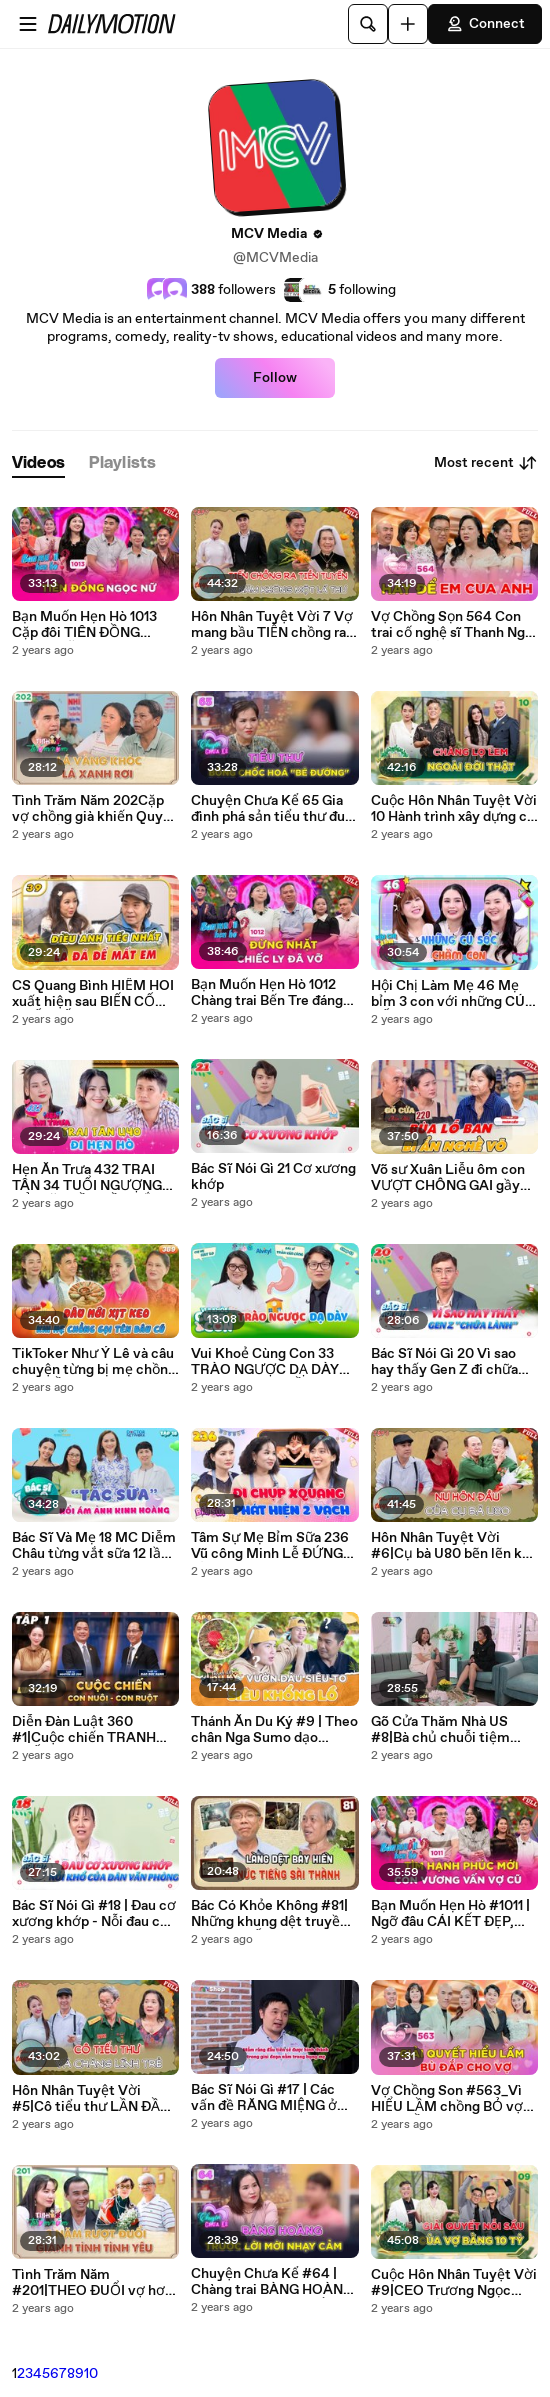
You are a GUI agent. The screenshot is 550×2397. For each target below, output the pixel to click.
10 (91, 2374)
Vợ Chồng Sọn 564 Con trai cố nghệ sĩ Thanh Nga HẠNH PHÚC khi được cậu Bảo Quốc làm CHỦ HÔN (451, 625)
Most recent (486, 463)
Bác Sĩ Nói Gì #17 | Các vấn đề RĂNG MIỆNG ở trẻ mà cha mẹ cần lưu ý (268, 2098)
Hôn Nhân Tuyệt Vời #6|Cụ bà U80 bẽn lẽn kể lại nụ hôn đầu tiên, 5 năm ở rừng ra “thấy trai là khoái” (453, 1546)
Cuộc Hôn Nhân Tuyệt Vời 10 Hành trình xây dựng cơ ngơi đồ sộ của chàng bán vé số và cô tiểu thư (454, 809)
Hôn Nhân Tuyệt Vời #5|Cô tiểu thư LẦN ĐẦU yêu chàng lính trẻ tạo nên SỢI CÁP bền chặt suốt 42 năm (95, 2099)
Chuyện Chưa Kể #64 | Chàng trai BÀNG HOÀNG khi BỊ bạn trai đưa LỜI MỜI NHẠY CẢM (272, 2282)
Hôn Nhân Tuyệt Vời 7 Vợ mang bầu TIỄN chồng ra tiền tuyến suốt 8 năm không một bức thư (272, 625)
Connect (485, 24)
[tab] (38, 463)
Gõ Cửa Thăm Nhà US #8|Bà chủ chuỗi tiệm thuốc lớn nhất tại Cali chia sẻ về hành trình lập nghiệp (448, 1730)
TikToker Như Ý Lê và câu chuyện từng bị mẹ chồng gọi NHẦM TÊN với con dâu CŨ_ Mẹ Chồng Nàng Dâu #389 (94, 1362)
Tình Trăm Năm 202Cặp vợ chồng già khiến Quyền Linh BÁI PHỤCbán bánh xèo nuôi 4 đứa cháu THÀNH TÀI (95, 809)
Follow (275, 378)
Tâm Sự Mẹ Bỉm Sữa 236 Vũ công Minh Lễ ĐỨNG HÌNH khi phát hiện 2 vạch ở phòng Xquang (274, 1546)
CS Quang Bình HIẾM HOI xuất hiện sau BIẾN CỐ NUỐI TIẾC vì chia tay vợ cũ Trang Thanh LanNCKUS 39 (93, 994)
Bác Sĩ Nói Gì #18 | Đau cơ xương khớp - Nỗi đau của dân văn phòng (94, 1914)
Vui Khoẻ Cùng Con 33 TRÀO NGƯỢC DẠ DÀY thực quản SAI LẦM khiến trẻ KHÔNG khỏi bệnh (273, 1362)
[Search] (368, 24)
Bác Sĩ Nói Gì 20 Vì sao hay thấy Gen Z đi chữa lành (444, 1362)
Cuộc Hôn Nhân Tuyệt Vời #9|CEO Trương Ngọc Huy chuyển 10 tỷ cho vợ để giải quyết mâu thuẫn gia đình (454, 2283)
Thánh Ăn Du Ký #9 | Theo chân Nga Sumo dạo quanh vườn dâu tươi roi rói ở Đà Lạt (274, 1730)
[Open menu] (28, 24)
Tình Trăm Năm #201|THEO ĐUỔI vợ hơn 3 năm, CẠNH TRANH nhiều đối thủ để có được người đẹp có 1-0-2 (92, 2283)
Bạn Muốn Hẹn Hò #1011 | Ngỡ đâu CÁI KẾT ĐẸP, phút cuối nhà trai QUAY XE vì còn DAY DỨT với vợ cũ (450, 1914)
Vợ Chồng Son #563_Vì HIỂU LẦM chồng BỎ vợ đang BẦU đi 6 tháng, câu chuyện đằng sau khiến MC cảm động (450, 2099)
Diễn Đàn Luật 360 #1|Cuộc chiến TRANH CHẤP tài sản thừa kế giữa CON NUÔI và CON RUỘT (95, 1730)
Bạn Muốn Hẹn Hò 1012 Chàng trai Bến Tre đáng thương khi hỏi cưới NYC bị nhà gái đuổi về (270, 993)
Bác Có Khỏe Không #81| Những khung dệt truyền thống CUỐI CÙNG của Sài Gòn (269, 1914)
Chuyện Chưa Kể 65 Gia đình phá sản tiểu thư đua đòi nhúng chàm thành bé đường (271, 809)
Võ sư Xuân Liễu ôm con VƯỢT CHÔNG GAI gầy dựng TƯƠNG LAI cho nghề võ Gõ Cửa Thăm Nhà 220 (448, 1178)
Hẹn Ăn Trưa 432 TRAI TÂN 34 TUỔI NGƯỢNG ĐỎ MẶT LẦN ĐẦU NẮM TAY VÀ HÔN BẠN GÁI (88, 1178)
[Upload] (408, 24)
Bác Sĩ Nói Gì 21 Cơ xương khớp (273, 1177)
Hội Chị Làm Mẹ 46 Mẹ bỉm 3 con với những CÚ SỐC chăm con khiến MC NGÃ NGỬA (451, 994)
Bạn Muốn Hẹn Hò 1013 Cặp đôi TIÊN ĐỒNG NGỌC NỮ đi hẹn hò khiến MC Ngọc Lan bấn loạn (94, 625)
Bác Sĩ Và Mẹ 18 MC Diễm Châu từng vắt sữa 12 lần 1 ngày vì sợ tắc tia (94, 1546)
